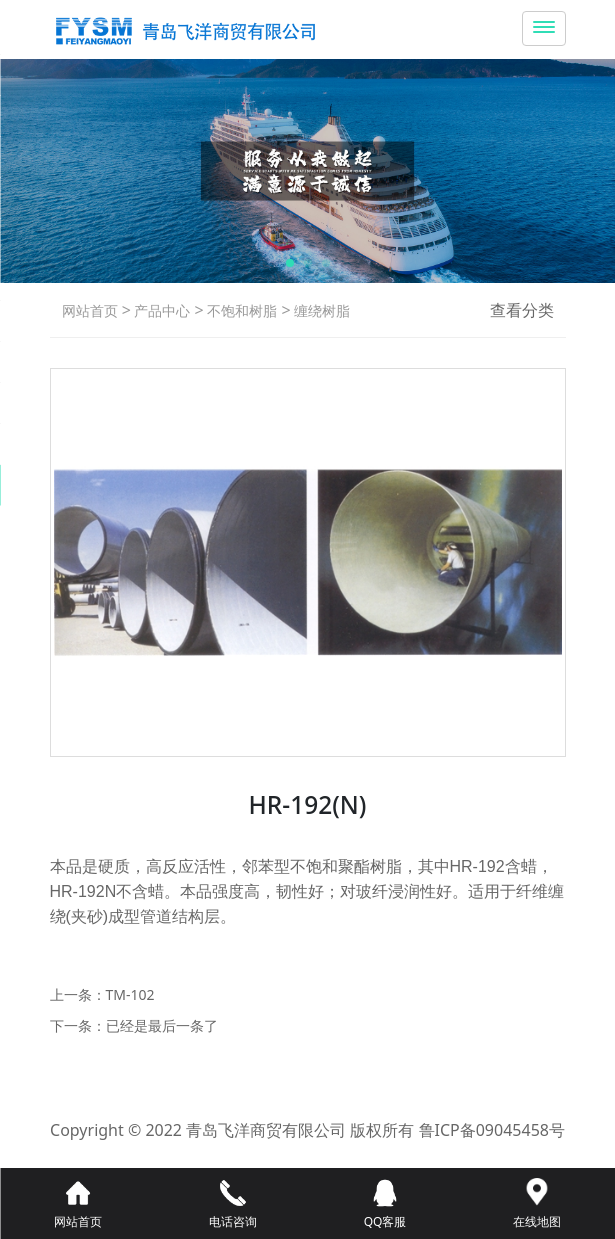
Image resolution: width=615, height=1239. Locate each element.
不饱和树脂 (241, 310)
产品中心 (161, 310)
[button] (290, 263)
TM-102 (130, 994)
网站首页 (90, 310)
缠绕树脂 (321, 310)
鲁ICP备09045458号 (492, 1130)
